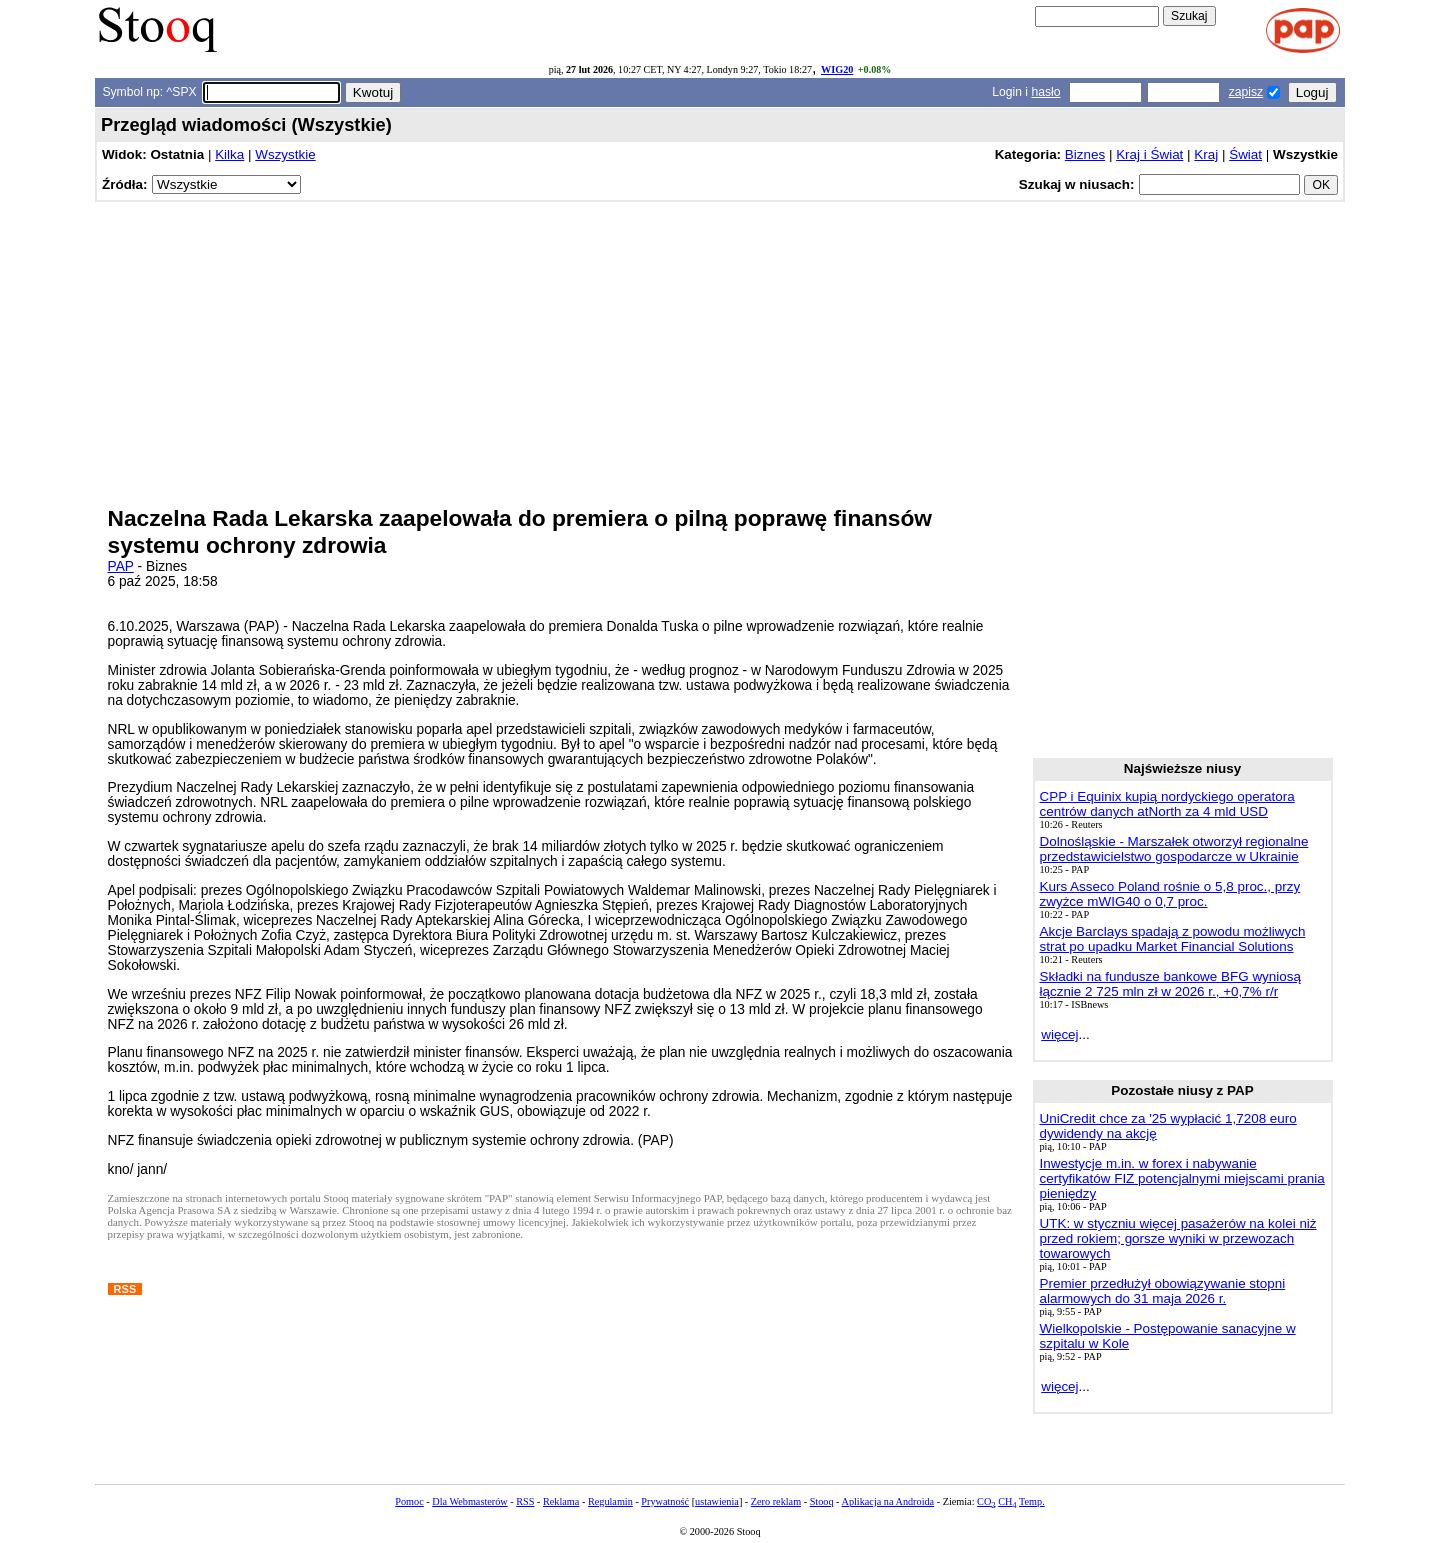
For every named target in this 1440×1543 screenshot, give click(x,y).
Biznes (1085, 154)
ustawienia (717, 1501)
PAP (121, 566)
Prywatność (665, 1501)
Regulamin (610, 1501)
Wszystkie (285, 154)
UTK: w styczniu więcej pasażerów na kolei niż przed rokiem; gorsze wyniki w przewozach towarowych (1178, 1238)
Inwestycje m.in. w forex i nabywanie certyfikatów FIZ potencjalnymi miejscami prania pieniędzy (1182, 1178)
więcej (1059, 1034)
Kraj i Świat (1149, 154)
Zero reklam (776, 1501)
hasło (1045, 92)
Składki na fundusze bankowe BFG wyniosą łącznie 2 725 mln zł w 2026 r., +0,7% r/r (1170, 984)
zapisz (1246, 92)
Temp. (1032, 1501)
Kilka (229, 154)
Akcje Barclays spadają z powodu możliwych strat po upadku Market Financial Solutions (1173, 939)
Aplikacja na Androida (888, 1501)
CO (986, 1501)
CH (1007, 1501)
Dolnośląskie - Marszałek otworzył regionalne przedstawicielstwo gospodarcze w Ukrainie (1174, 849)
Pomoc (409, 1501)
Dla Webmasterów (469, 1501)
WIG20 (837, 69)
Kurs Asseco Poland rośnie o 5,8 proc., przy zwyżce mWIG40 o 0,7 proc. (1170, 894)
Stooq (822, 1501)
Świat (1245, 154)
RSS (525, 1501)
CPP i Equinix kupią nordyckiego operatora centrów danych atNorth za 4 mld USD (1167, 804)
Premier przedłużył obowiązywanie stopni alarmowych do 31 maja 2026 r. (1163, 1291)
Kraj (1206, 154)
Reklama (561, 1501)
